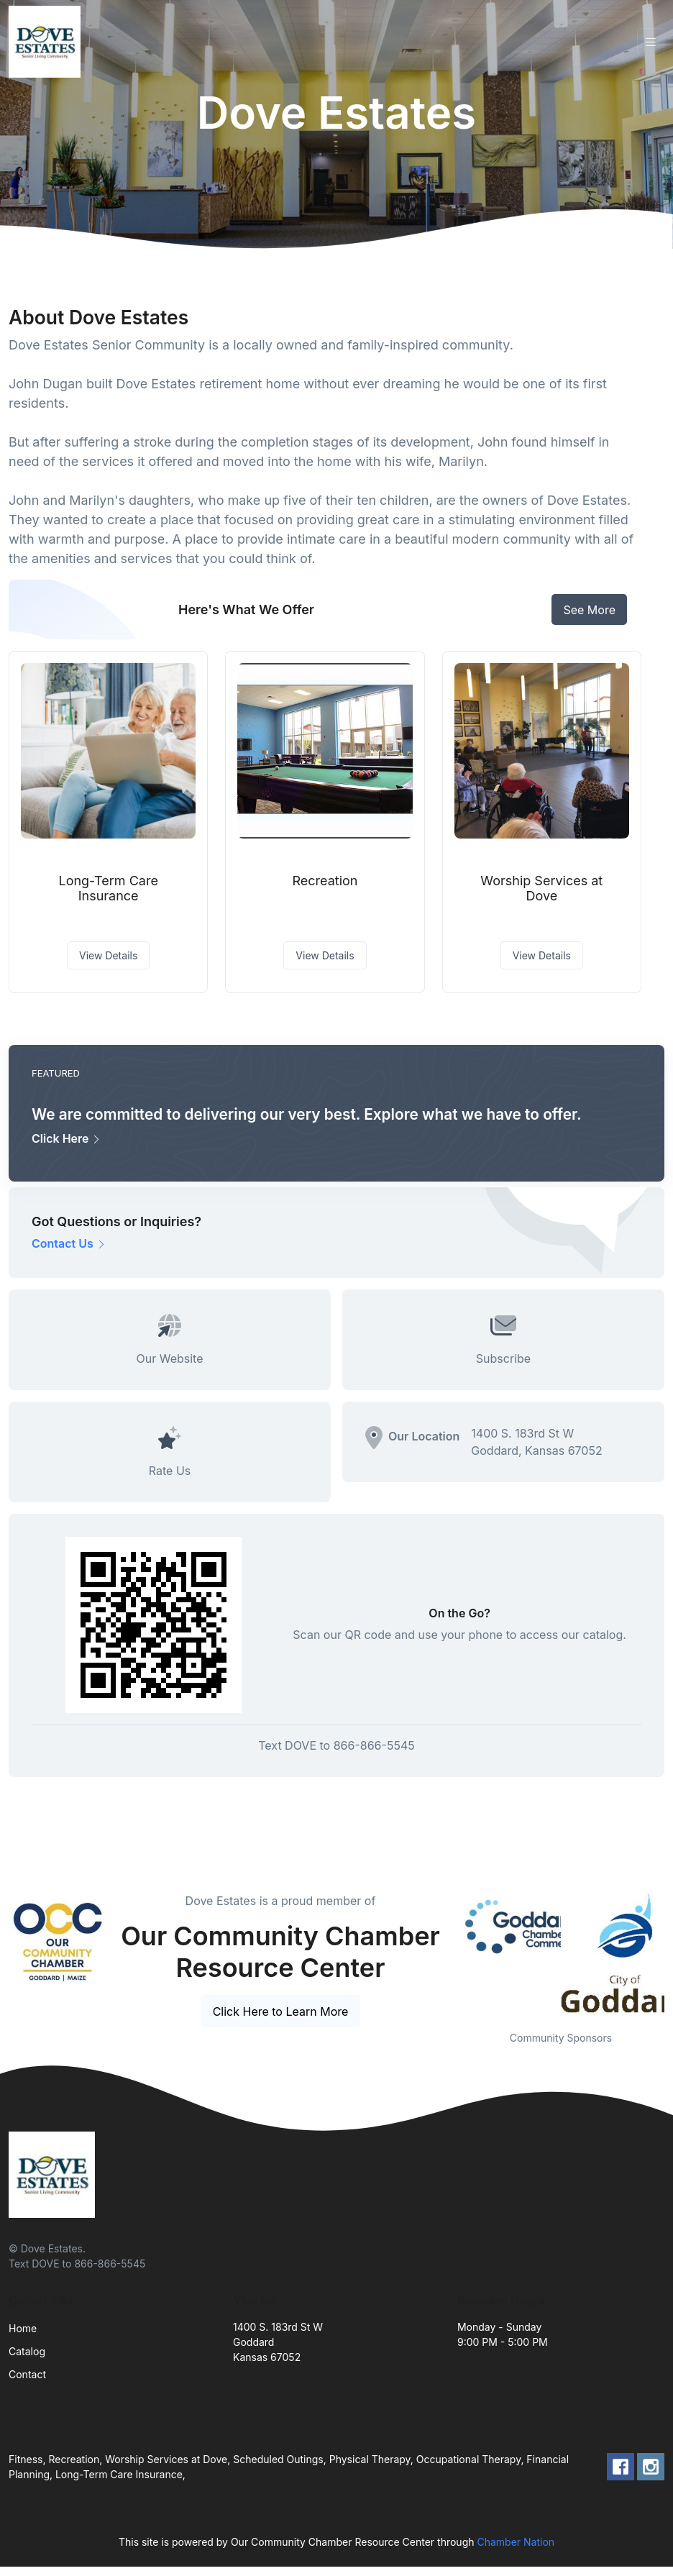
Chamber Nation (515, 2542)
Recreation (324, 880)
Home (23, 2328)
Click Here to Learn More (281, 2011)
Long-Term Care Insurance (107, 888)
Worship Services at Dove (541, 888)
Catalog (27, 2351)
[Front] (47, 42)
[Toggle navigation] (650, 42)
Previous (446, 1952)
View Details (108, 955)
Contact (27, 2374)
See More (589, 610)
